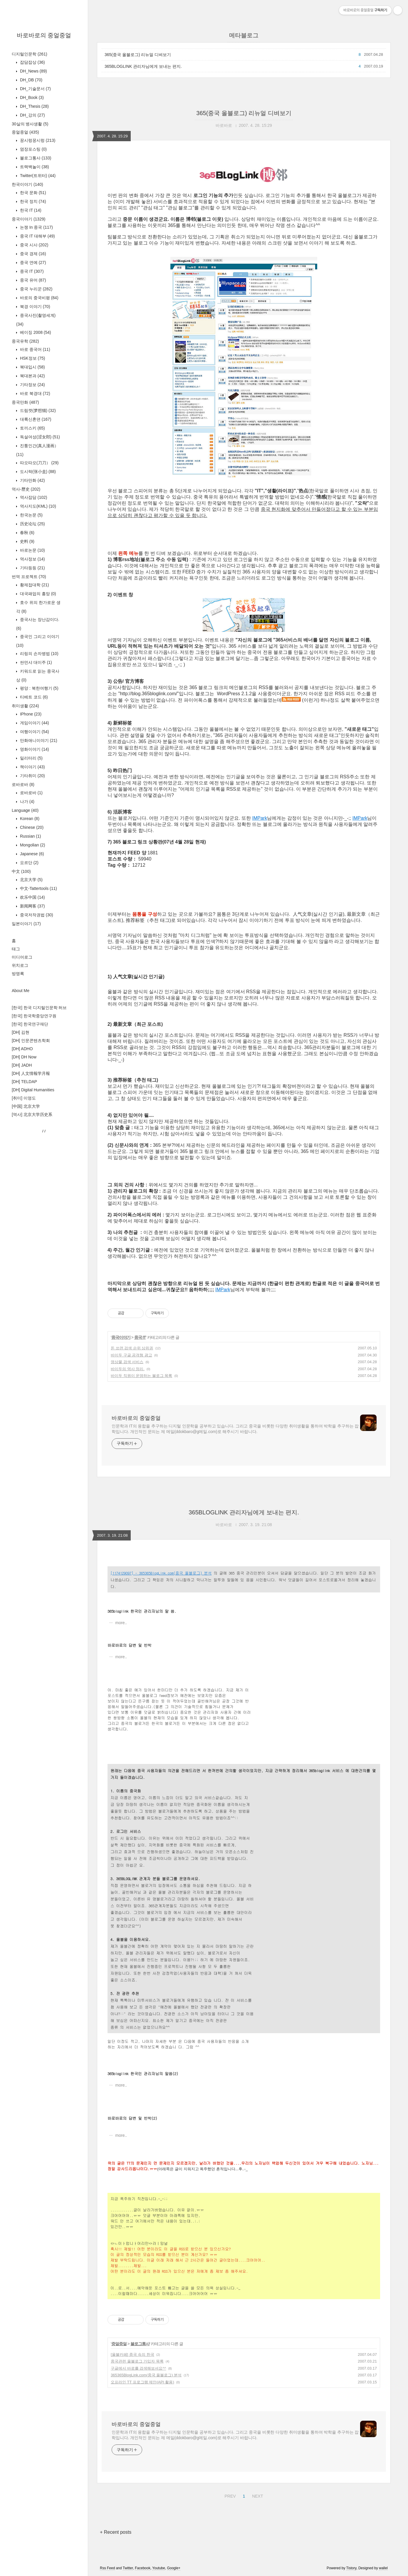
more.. (120, 1622)
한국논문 (31, 515)
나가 (26, 801)
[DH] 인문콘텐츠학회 (31, 1040)
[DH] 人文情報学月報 (31, 1073)
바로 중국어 (34, 349)
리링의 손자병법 (38, 653)
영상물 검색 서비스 (127, 1362)
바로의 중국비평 (38, 297)
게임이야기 (34, 722)
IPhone (30, 714)
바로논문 (32, 550)
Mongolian (32, 845)
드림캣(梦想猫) (37, 410)
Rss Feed (107, 2568)
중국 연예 (32, 262)
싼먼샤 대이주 (35, 662)
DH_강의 (32, 115)
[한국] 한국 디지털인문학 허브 (39, 1007)
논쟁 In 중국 (36, 227)
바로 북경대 (34, 393)
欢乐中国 (32, 897)
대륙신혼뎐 (35, 419)
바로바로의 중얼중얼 (44, 35)
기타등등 (32, 567)
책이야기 (32, 767)
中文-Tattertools (38, 888)
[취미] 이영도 (24, 1098)
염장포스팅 (33, 149)
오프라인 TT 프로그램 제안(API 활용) (142, 2382)
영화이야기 (34, 749)
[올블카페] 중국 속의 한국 (132, 2354)
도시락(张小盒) (37, 471)
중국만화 (25, 402)
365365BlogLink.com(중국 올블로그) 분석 (146, 2375)
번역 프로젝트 (29, 576)
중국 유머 (32, 280)
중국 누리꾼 (35, 289)
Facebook (142, 2568)
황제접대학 (34, 584)
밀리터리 (31, 758)
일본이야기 (26, 923)
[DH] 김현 (20, 1032)
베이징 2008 (35, 332)
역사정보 (32, 559)
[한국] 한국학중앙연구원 (34, 1015)
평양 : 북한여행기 (38, 688)
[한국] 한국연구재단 (30, 1024)
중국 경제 (32, 253)
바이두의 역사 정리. (128, 1369)
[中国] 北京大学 (26, 1106)
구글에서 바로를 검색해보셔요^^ (138, 2368)
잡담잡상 (32, 62)
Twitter (128, 2568)
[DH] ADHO (22, 1048)
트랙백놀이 (34, 166)
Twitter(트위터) (37, 175)
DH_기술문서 (35, 88)
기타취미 (32, 775)
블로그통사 (35, 158)
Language (25, 810)
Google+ (174, 2568)
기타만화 (32, 480)
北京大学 (31, 879)
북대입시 (32, 367)
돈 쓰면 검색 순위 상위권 (132, 1348)
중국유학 (25, 341)
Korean (29, 818)
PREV (229, 2495)
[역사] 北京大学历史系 (32, 1114)
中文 (21, 871)
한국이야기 (27, 184)
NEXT (257, 2495)
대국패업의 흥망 (37, 593)
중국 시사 (33, 245)
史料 (26, 541)
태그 (16, 949)
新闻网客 (32, 906)
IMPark (259, 818)
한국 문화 (32, 192)
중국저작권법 (36, 914)
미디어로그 (22, 957)
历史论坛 (32, 523)
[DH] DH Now (24, 1057)
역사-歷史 (26, 489)
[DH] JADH (22, 1065)
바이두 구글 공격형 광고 (131, 1355)
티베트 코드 (33, 697)
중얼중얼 (25, 132)
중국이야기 (28, 219)
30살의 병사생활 (30, 124)
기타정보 (32, 384)
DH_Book (31, 97)
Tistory (351, 2568)
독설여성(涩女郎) (39, 437)
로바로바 (23, 784)
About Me (20, 990)
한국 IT (30, 210)
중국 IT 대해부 (37, 236)
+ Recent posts (115, 2532)
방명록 (18, 973)
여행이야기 (34, 731)
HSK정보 (32, 358)
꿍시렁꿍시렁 (37, 140)
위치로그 (20, 965)
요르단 (28, 862)
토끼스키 (32, 428)
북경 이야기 (34, 306)
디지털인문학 (29, 54)
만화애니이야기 (38, 740)
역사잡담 (33, 497)
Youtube (158, 2568)
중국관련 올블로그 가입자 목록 (137, 2361)
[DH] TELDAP (24, 1081)
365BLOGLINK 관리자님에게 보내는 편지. (143, 66)
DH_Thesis (34, 106)
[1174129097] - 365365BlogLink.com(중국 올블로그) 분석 (161, 1573)
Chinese (31, 827)
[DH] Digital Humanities (33, 1089)
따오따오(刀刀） (38, 462)
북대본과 (32, 375)
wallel (383, 2568)
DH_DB (30, 80)
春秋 (26, 532)
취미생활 (25, 705)
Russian (30, 836)
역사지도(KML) (37, 506)
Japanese (31, 853)
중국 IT (31, 271)
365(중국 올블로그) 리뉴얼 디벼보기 (138, 54)
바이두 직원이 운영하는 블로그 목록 (141, 1375)
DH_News (33, 71)
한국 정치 (32, 201)
